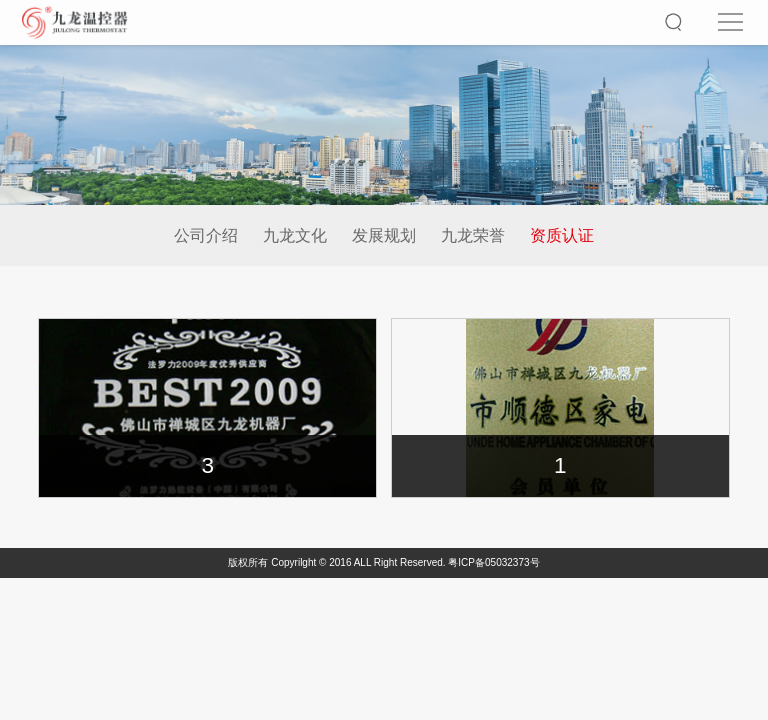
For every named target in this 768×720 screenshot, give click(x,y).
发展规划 (384, 235)
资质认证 (562, 235)
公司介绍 (206, 235)
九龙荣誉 (473, 235)
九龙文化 (295, 235)
